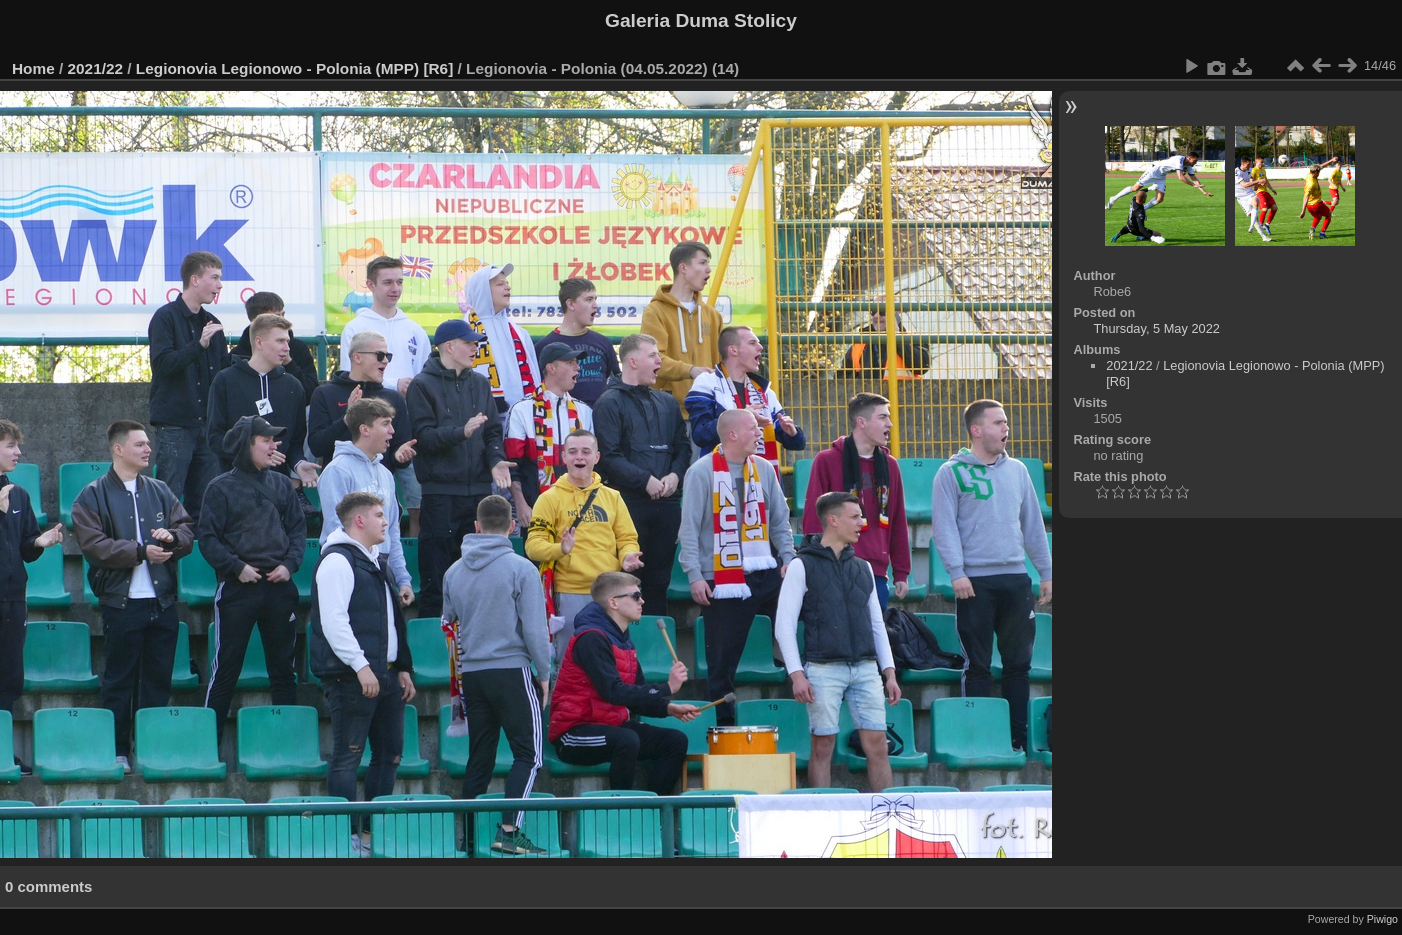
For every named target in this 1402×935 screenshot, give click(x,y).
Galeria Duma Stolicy (701, 20)
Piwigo (1382, 919)
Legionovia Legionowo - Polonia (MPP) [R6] (294, 68)
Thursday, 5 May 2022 (1157, 328)
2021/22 (96, 68)
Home (33, 68)
